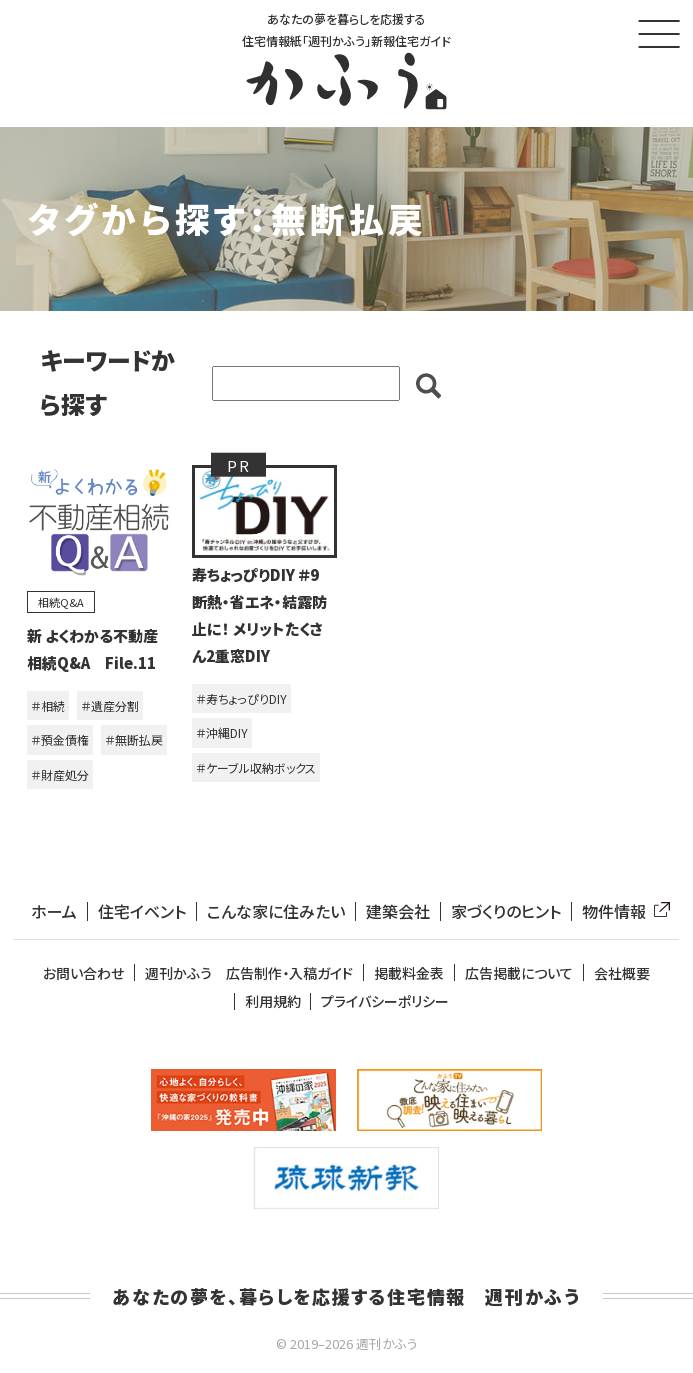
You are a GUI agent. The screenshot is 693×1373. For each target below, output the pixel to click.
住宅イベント (142, 911)
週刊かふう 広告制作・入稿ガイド (249, 973)
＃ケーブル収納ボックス (256, 767)
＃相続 (48, 705)
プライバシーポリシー (385, 1001)
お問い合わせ (83, 973)
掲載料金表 (409, 973)
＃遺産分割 (110, 705)
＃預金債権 (60, 739)
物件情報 (622, 911)
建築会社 (398, 911)
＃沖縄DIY (222, 732)
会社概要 (622, 973)
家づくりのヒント (506, 911)
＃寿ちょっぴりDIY (241, 698)
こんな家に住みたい (276, 911)
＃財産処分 (60, 774)
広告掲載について (519, 973)
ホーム (54, 911)
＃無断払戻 (134, 739)
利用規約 (273, 1001)
